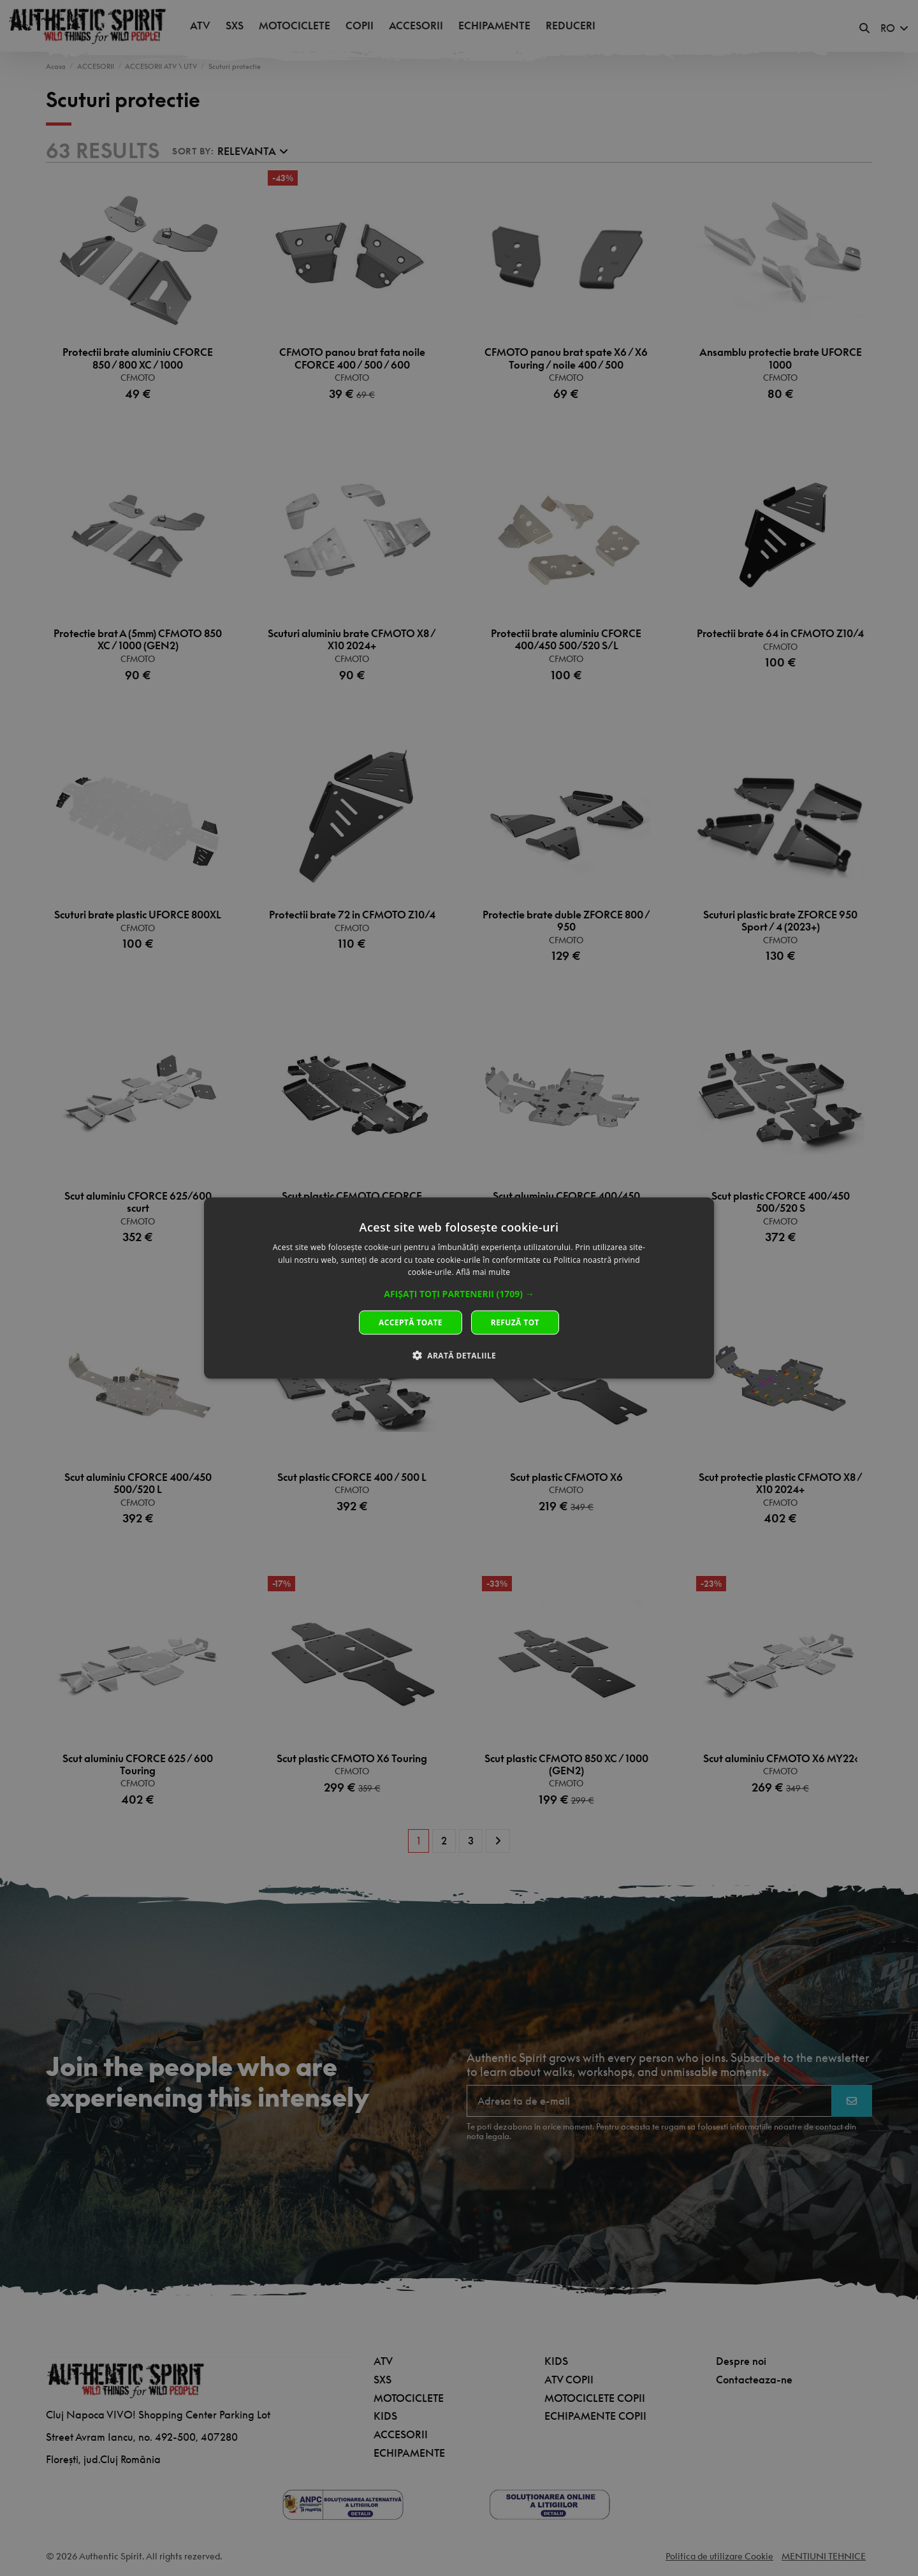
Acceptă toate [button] (410, 1322)
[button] (459, 1294)
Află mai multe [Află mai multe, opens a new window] (483, 1272)
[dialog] (459, 1288)
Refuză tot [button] (515, 1322)
